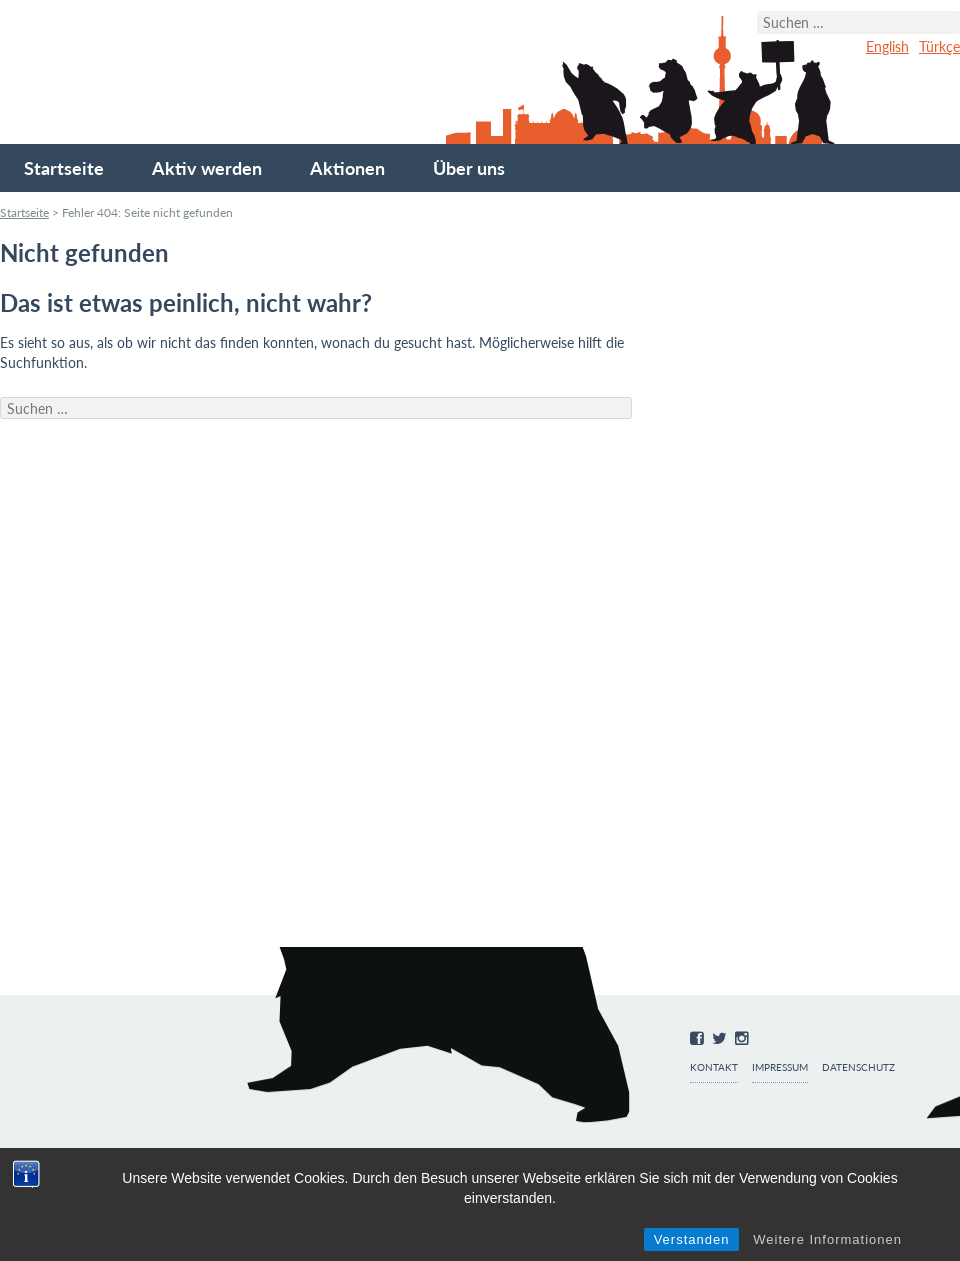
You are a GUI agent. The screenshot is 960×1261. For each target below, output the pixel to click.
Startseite (64, 168)
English (887, 46)
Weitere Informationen (827, 1239)
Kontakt (714, 1067)
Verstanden (692, 1239)
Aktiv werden (207, 168)
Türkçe (939, 46)
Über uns (469, 168)
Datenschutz (858, 1067)
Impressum (780, 1067)
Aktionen (347, 168)
